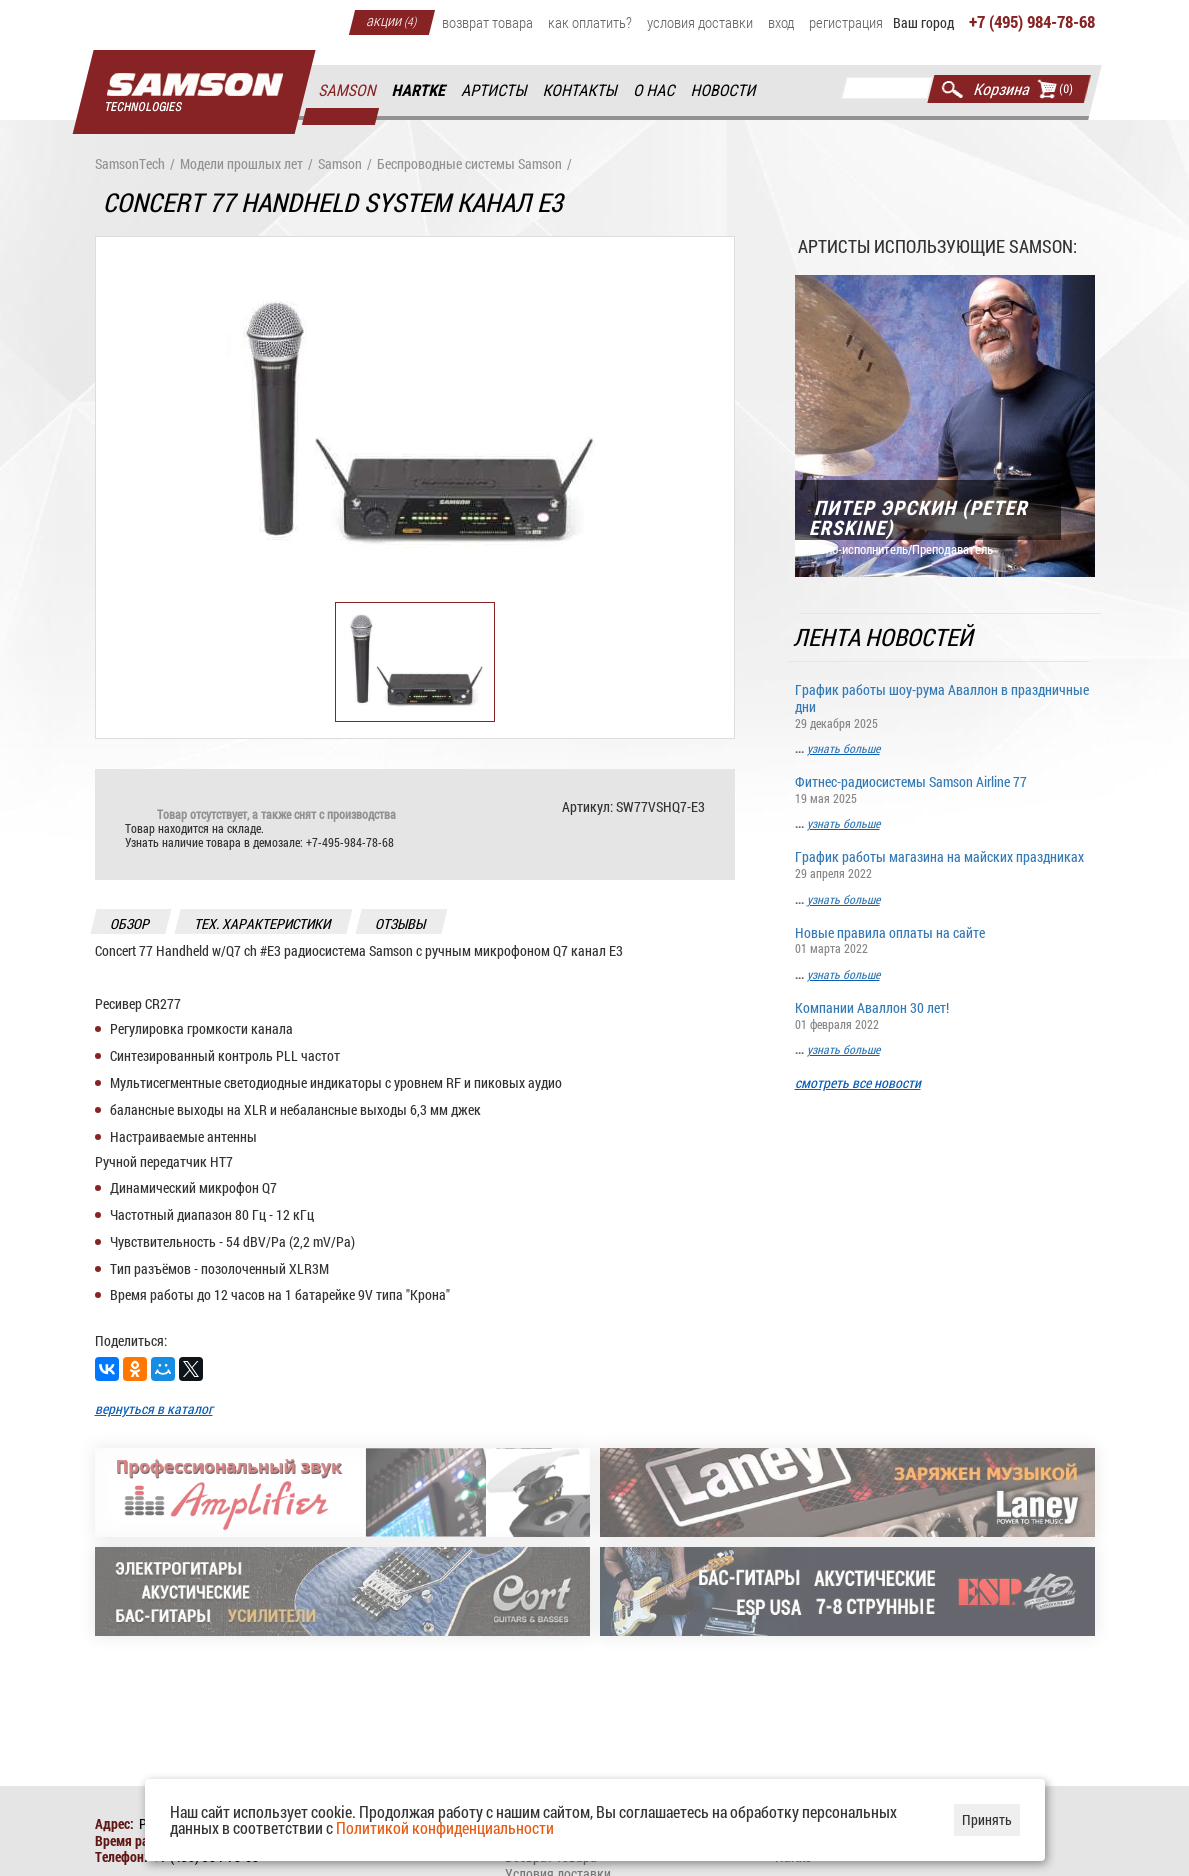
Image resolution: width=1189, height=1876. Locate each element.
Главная (194, 92)
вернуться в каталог (154, 1408)
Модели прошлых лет (241, 164)
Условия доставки (700, 22)
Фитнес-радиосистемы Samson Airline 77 (945, 788)
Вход (781, 22)
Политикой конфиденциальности (445, 1827)
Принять (987, 1819)
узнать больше (843, 748)
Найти (952, 89)
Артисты (494, 90)
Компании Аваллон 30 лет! (945, 1014)
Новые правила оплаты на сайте (945, 939)
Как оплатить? (590, 22)
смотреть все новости (858, 1083)
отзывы (400, 923)
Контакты (580, 90)
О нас (654, 90)
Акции (392, 20)
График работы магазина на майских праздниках (945, 863)
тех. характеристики (262, 923)
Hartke (419, 90)
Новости (724, 90)
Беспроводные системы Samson (469, 164)
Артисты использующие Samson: (937, 246)
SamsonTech (130, 164)
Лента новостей (884, 637)
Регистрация (846, 22)
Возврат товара (487, 22)
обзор (130, 923)
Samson (348, 90)
